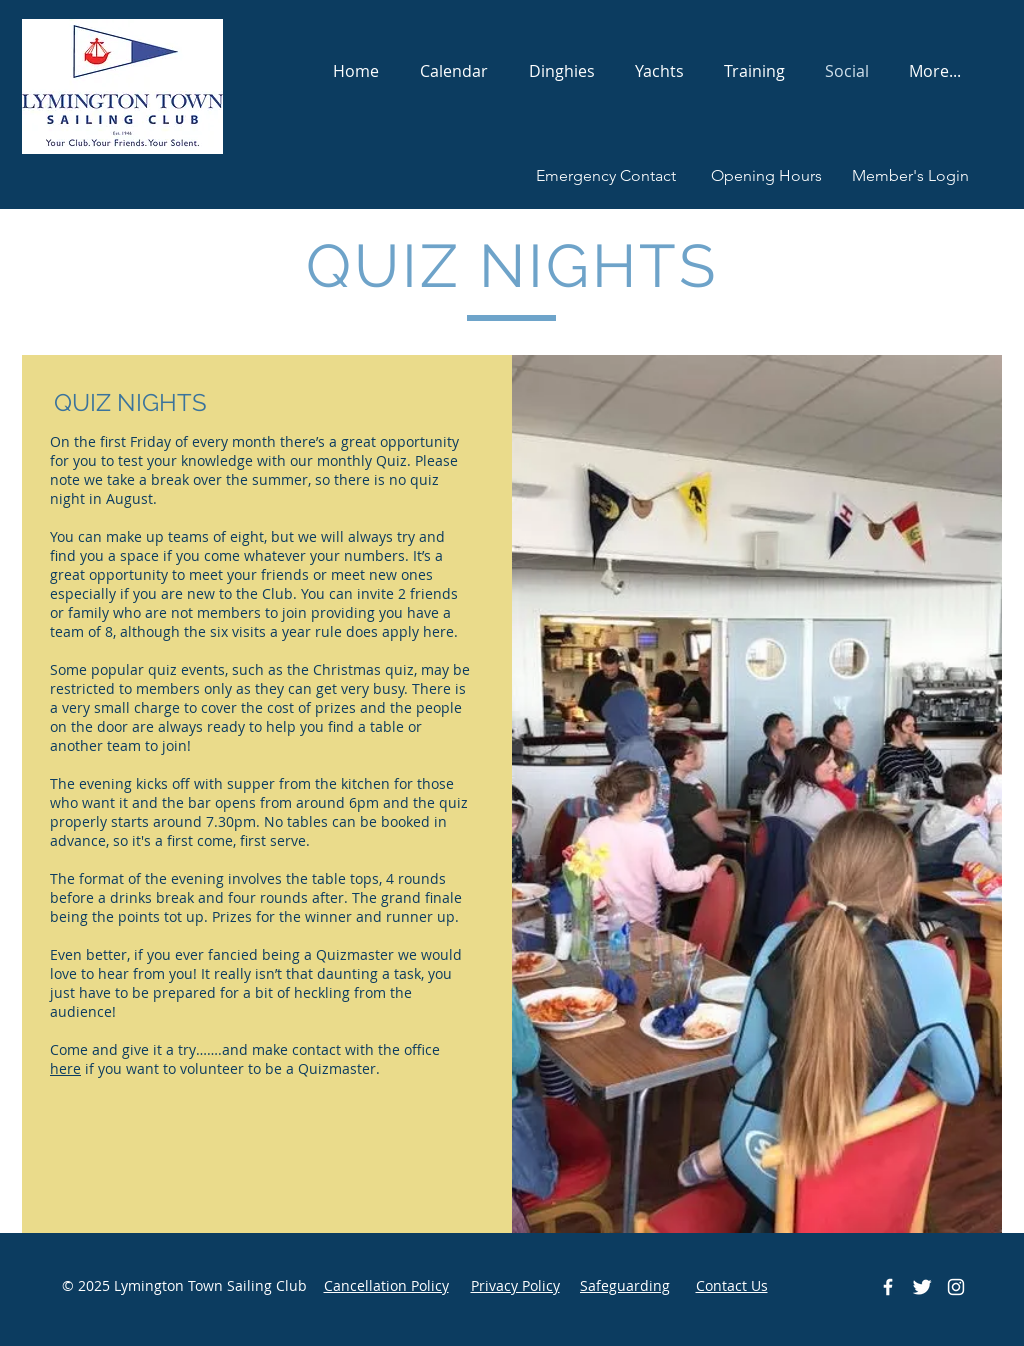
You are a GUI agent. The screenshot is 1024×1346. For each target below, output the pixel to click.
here (65, 1068)
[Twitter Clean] (922, 1287)
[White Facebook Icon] (888, 1287)
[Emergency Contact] (606, 176)
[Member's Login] (910, 176)
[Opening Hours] (766, 176)
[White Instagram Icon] (956, 1287)
